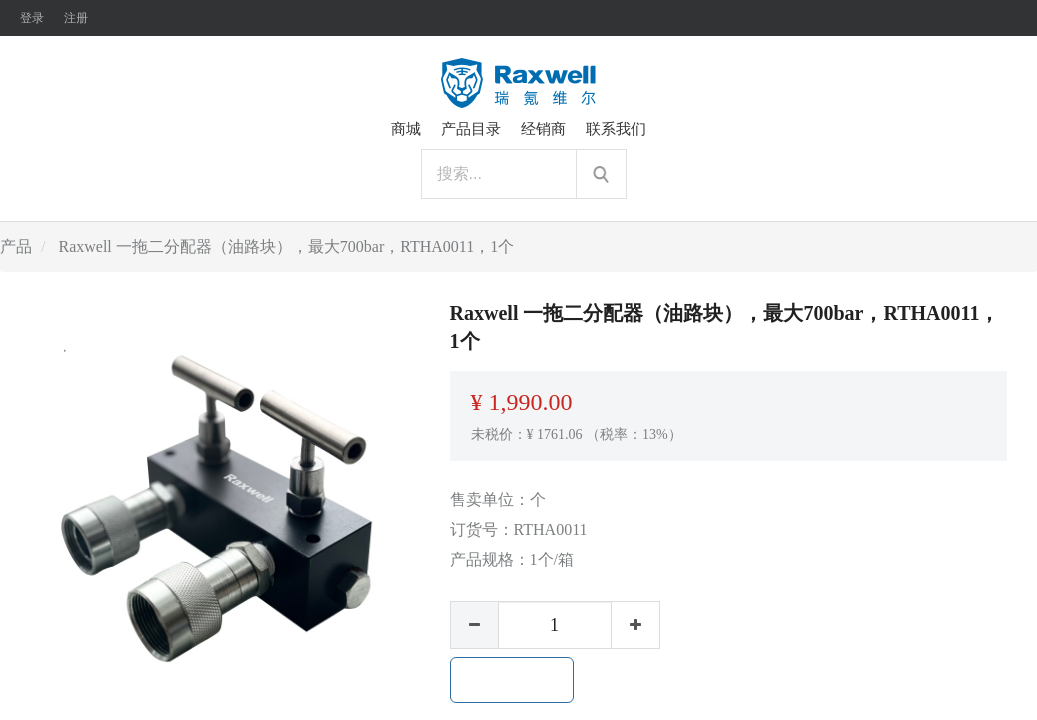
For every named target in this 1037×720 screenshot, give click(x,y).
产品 (16, 246)
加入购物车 (512, 680)
